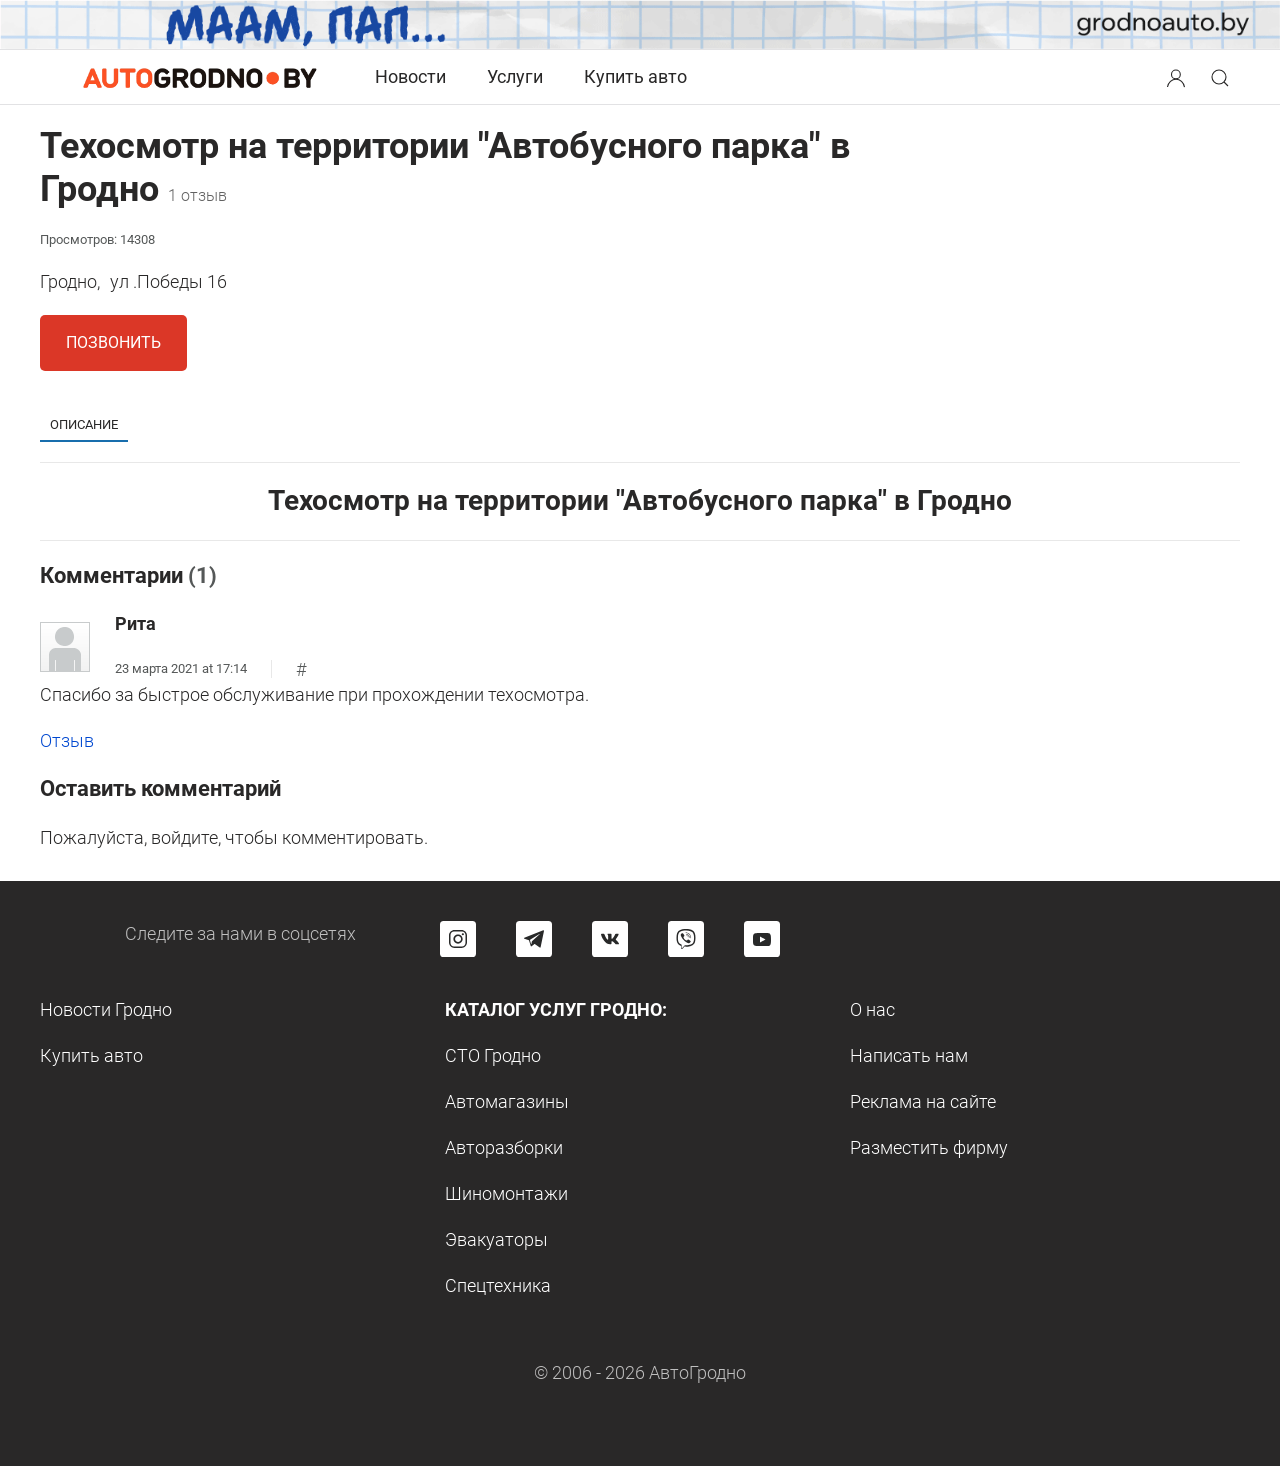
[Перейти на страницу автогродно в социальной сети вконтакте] (610, 939)
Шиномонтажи (506, 1193)
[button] (1178, 75)
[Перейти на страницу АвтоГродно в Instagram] (458, 939)
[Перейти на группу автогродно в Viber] (686, 939)
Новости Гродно (106, 1009)
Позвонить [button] (113, 342)
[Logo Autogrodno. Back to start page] (200, 76)
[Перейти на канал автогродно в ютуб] (762, 939)
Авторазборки (504, 1147)
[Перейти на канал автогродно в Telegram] (534, 939)
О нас (872, 1009)
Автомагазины (507, 1101)
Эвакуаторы (496, 1239)
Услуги (515, 76)
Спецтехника (498, 1285)
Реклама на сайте (923, 1101)
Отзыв (67, 740)
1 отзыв (197, 195)
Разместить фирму (929, 1147)
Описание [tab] (84, 424)
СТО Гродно (493, 1055)
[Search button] (1176, 77)
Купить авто (635, 76)
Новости (410, 76)
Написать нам (909, 1055)
